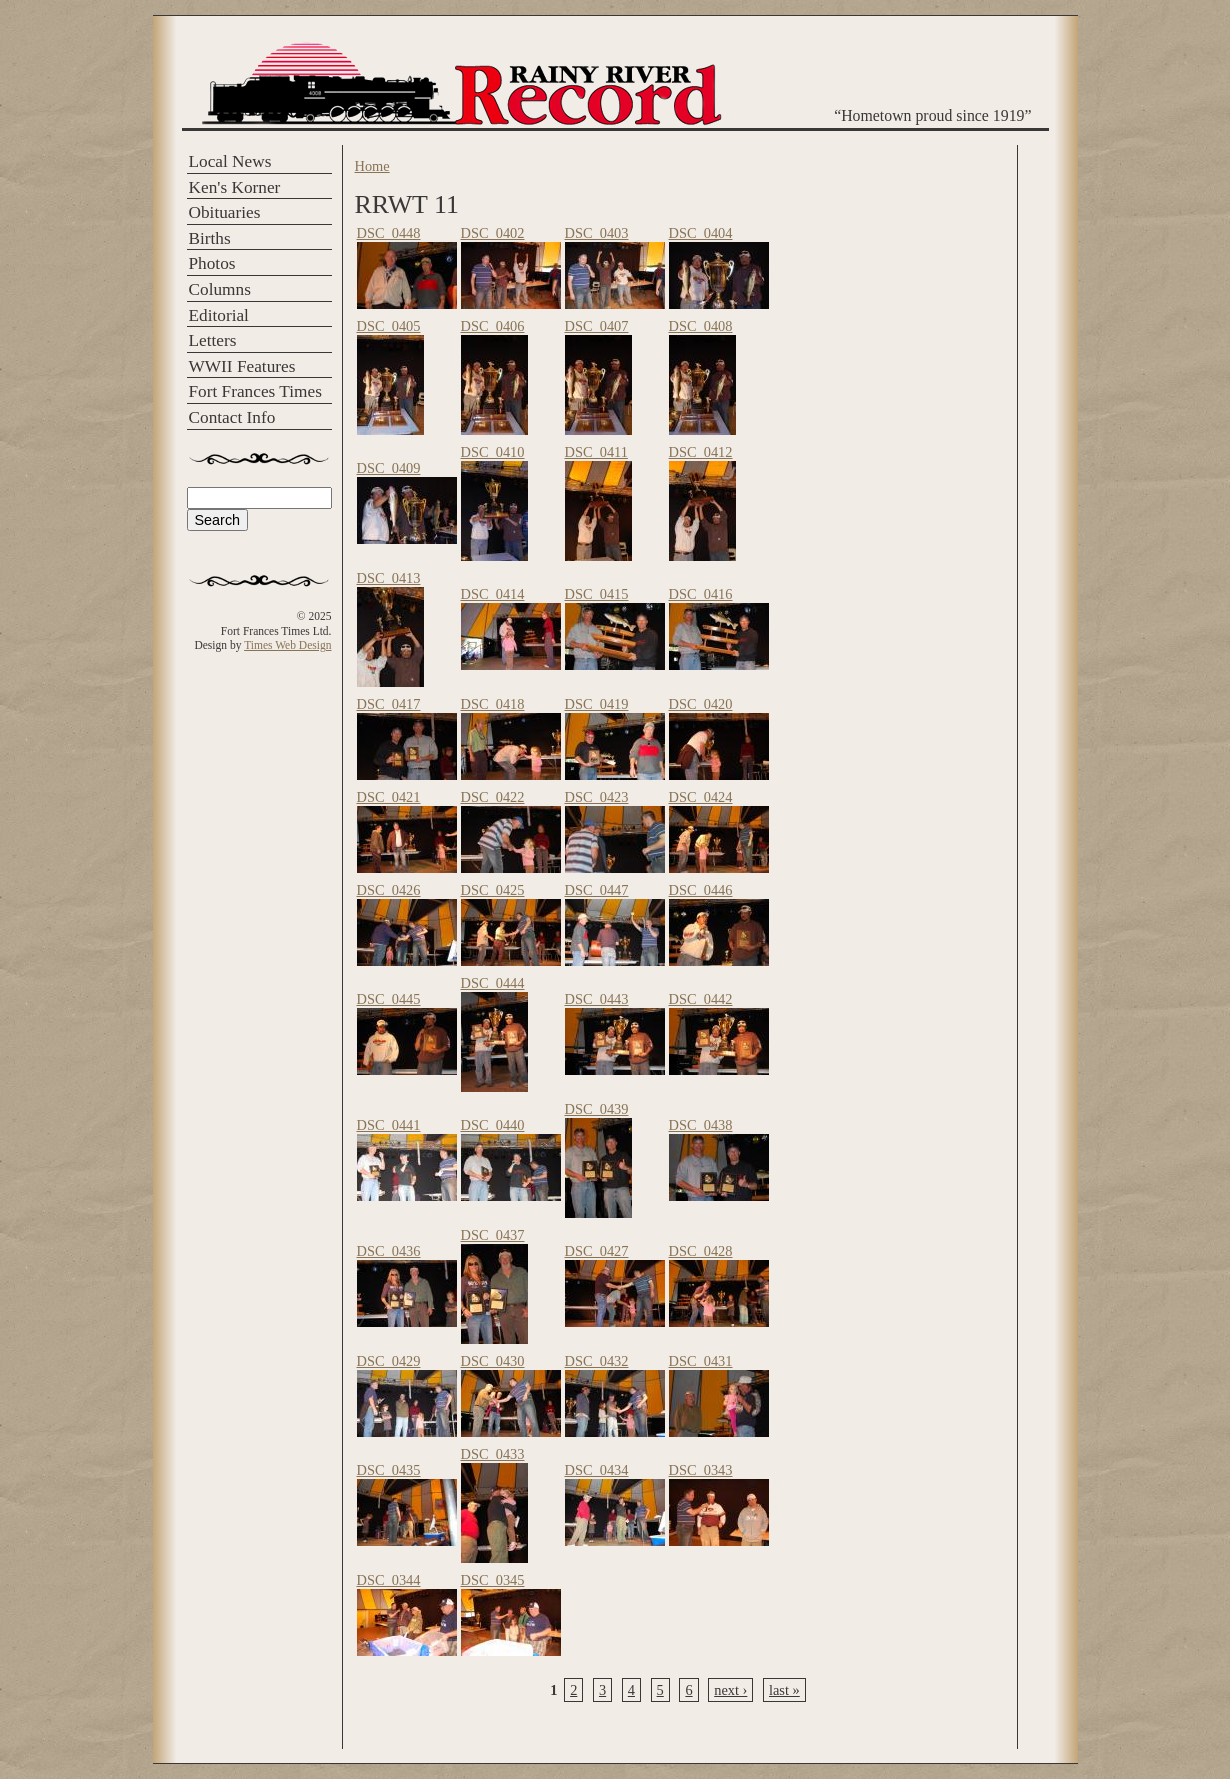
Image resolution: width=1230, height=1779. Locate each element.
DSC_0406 (493, 326)
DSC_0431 (701, 1361)
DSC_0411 (596, 452)
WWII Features (242, 366)
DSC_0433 (493, 1454)
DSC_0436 (389, 1251)
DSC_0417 (389, 704)
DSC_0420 (701, 704)
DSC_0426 (389, 890)
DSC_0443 (597, 999)
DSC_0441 (389, 1125)
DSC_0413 (389, 578)
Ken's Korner (235, 187)
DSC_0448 (389, 233)
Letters (213, 340)
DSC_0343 (701, 1470)
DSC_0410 (493, 452)
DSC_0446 (701, 890)
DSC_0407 (597, 326)
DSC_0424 (701, 797)
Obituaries (225, 212)
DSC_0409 (389, 468)
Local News (230, 161)
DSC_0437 (493, 1235)
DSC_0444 (493, 983)
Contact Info (232, 417)
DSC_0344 (389, 1580)
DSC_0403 (597, 233)
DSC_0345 (493, 1580)
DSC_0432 (597, 1361)
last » (784, 1690)
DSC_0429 (389, 1361)
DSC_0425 (493, 890)
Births (210, 238)
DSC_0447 (597, 890)
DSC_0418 (493, 704)
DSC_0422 (493, 797)
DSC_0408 (701, 326)
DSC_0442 (701, 999)
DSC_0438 (701, 1125)
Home (372, 166)
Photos (212, 263)
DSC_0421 (389, 797)
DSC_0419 (597, 704)
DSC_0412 (701, 452)
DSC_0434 (597, 1470)
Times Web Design (287, 645)
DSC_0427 (597, 1251)
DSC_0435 (389, 1470)
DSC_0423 (597, 797)
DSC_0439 (597, 1109)
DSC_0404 (701, 233)
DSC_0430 (493, 1361)
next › (730, 1690)
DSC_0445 (389, 999)
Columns (220, 289)
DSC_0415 (597, 594)
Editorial (219, 315)
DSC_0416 (701, 594)
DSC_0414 (493, 594)
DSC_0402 (493, 233)
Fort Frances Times (255, 391)
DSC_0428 (701, 1251)
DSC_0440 (493, 1125)
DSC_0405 (389, 326)
